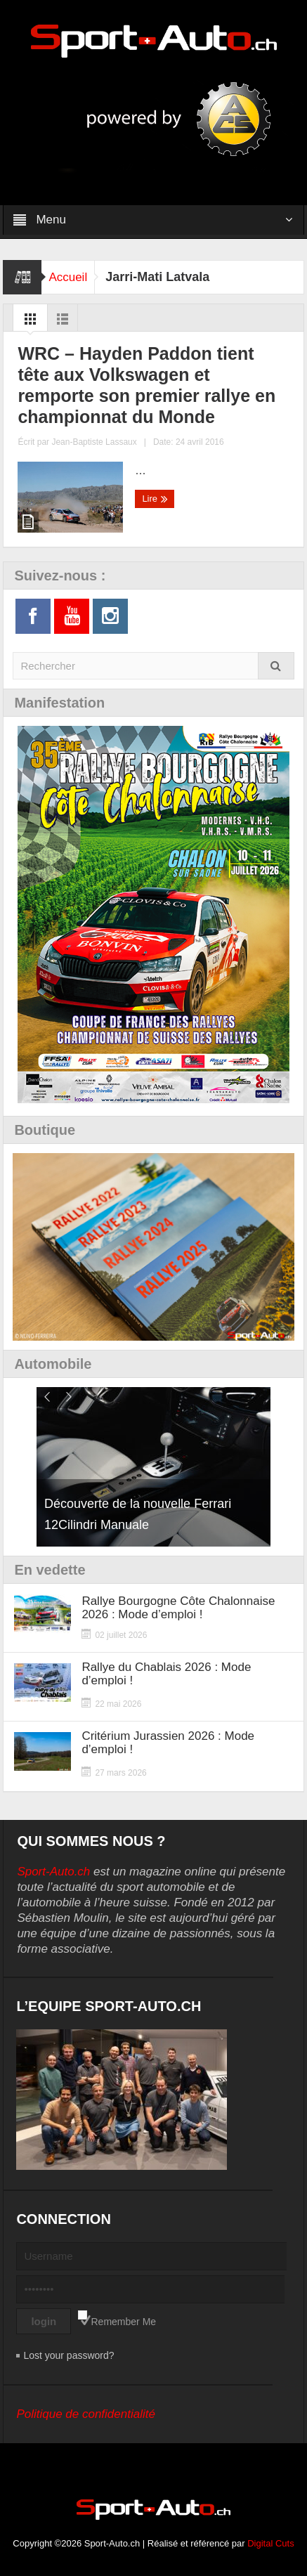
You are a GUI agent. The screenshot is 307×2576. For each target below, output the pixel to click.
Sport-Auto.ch (53, 1871)
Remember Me (124, 2321)
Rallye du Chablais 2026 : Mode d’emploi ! (166, 1673)
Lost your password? (68, 2355)
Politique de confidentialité (85, 2414)
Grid (30, 323)
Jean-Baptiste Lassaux (93, 442)
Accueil (67, 277)
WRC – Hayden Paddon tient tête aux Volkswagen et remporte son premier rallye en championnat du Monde (146, 385)
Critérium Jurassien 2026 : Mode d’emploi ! (167, 1742)
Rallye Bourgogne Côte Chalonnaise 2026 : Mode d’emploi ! (178, 1607)
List (62, 322)
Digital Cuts (270, 2543)
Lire (154, 499)
